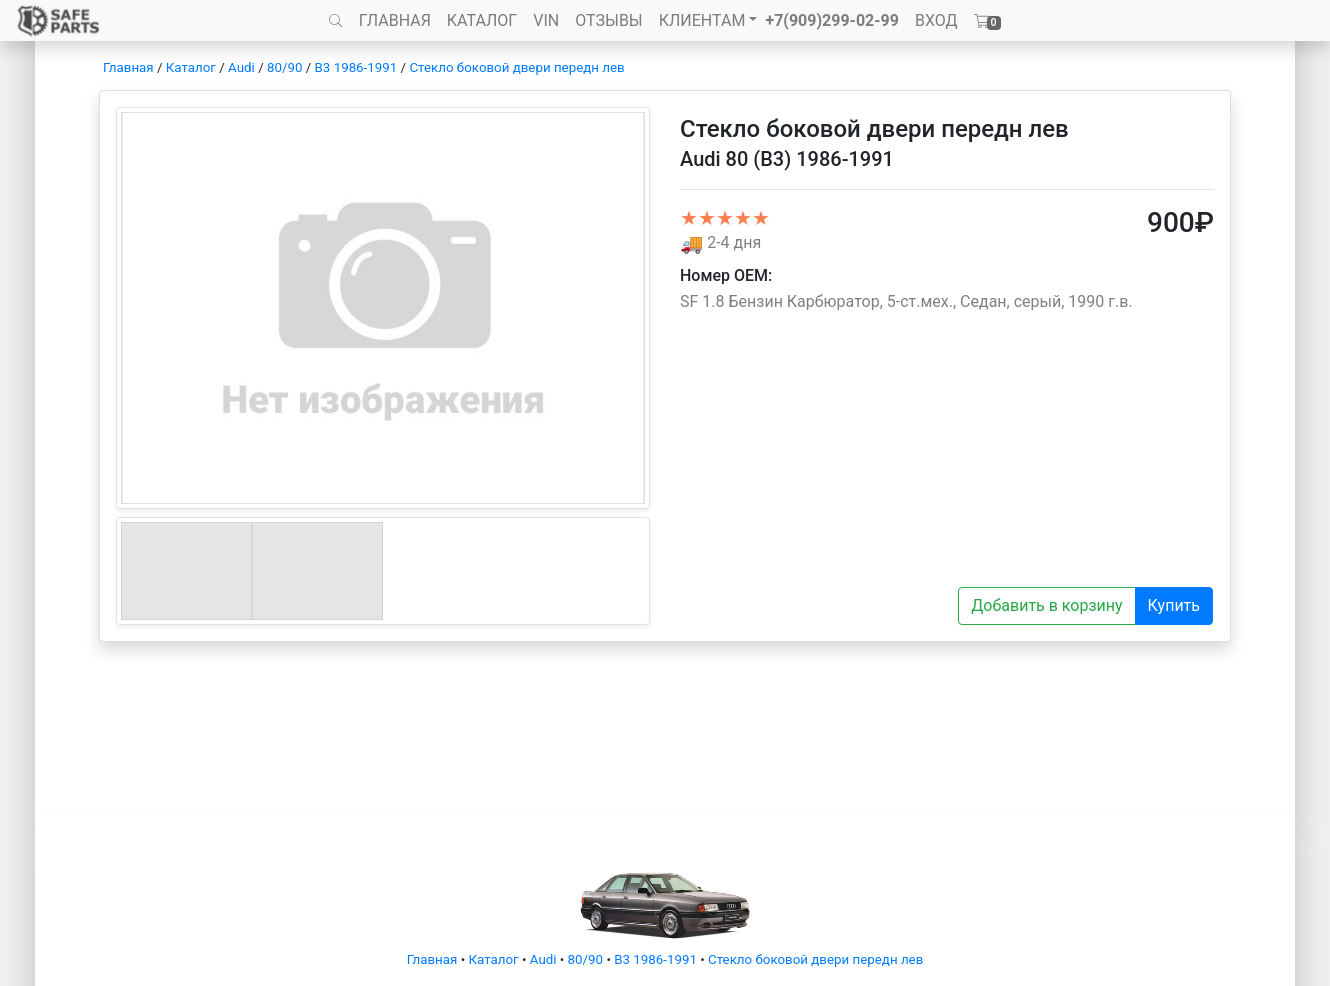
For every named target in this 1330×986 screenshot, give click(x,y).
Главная (128, 67)
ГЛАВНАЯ (395, 20)
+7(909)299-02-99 (832, 20)
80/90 (284, 67)
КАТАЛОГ (482, 20)
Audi (241, 67)
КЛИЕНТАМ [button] (702, 20)
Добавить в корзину (1046, 605)
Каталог (191, 67)
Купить (1174, 605)
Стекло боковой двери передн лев (516, 67)
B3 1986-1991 (356, 67)
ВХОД (936, 20)
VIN (546, 20)
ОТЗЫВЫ (608, 20)
